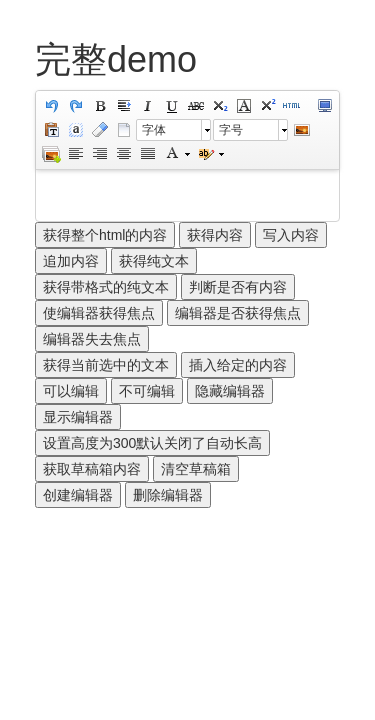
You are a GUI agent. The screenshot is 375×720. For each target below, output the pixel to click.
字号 (231, 130)
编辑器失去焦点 (92, 339)
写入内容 (291, 235)
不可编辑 (147, 391)
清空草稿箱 (196, 469)
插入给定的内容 (238, 365)
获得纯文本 (154, 261)
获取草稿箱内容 (92, 469)
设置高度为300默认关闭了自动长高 (152, 443)
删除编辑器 (168, 495)
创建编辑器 (78, 495)
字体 (154, 130)
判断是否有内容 (238, 287)
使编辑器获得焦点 (99, 313)
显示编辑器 (78, 417)
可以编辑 (71, 391)
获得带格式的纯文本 (106, 287)
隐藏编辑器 (230, 391)
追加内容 (71, 261)
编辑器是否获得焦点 (238, 313)
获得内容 (215, 235)
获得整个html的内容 (105, 235)
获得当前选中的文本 (106, 365)
